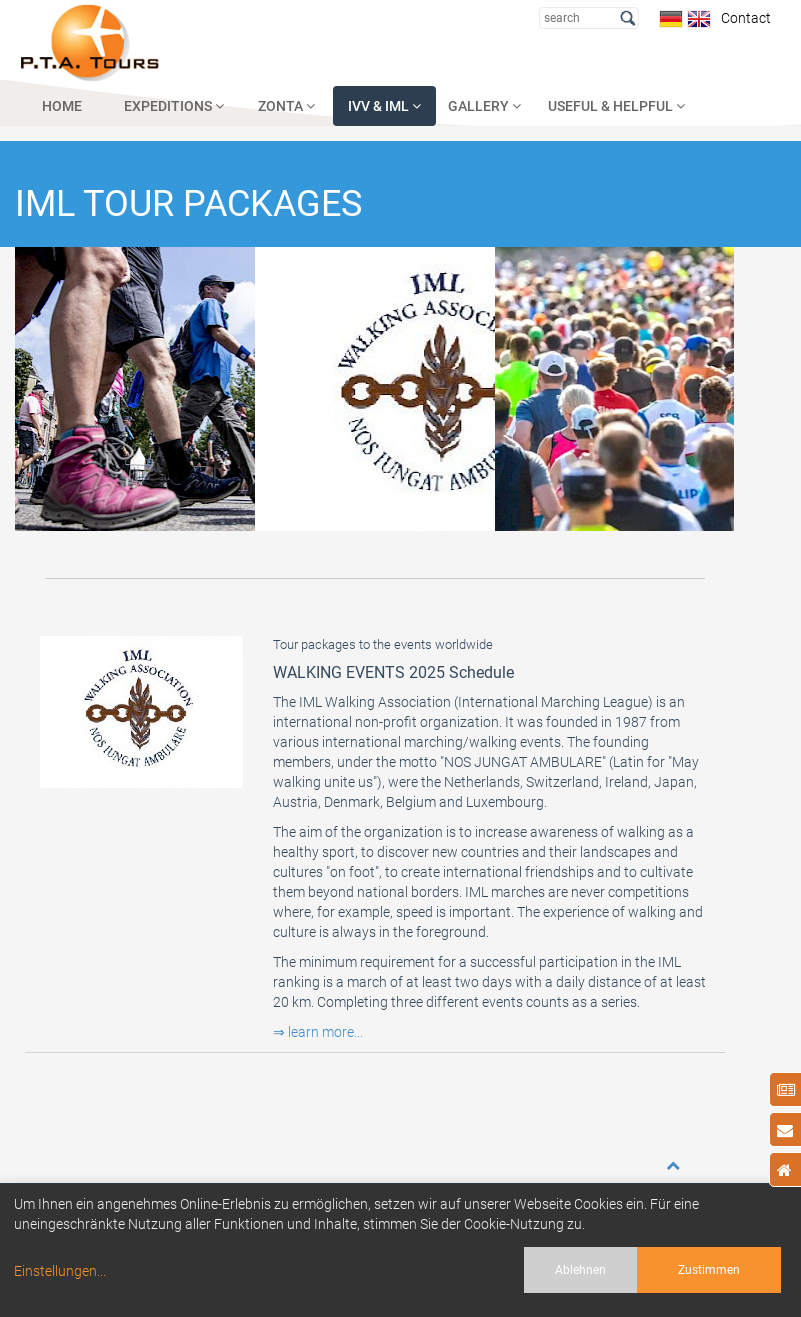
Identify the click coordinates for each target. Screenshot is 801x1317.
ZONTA (286, 106)
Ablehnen (580, 1270)
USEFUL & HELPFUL (616, 106)
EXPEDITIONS (174, 106)
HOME (62, 106)
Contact (743, 18)
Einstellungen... (60, 1271)
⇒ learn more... (318, 1032)
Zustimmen (709, 1270)
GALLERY (484, 106)
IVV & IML (384, 106)
